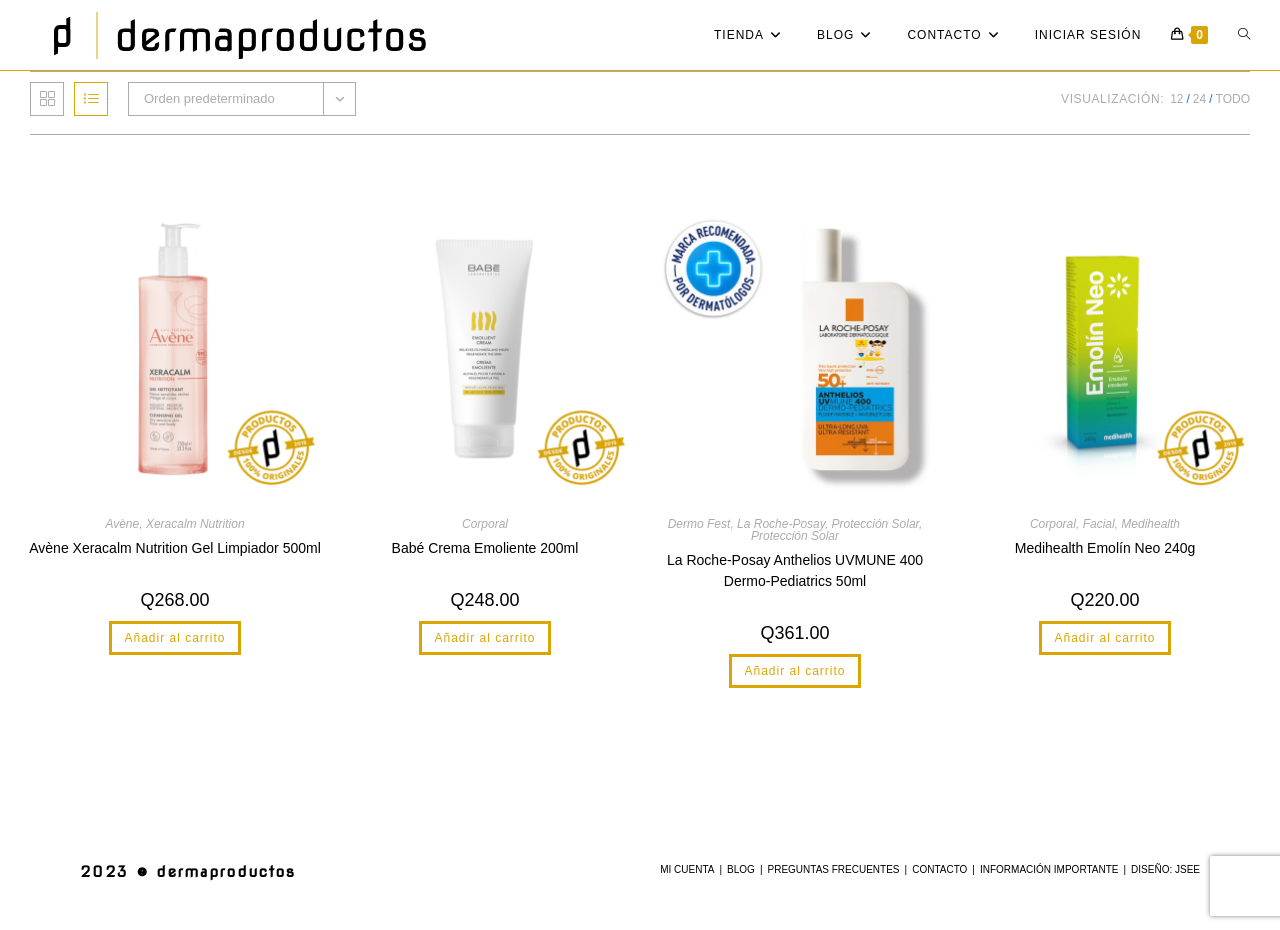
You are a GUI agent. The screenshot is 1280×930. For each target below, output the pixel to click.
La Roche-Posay (781, 524)
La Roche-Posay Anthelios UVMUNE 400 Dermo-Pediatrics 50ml (795, 570)
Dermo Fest (699, 524)
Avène (122, 524)
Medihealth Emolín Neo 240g (1105, 548)
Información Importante (1049, 869)
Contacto (939, 869)
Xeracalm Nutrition (195, 524)
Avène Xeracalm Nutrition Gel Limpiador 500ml (175, 548)
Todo (1233, 99)
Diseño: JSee (1165, 869)
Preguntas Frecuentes (833, 869)
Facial (1099, 524)
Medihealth (1150, 524)
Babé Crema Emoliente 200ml (485, 548)
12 (1176, 99)
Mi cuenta (687, 869)
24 (1199, 99)
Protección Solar (875, 524)
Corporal (485, 524)
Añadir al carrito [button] (174, 638)
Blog (741, 869)
